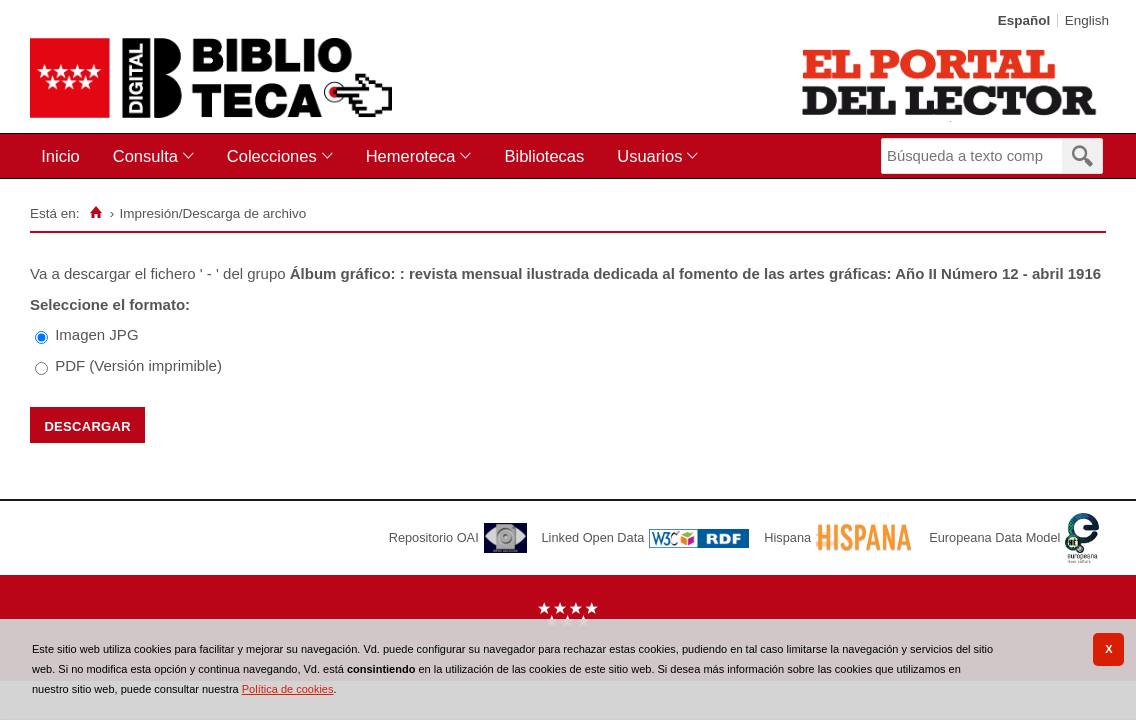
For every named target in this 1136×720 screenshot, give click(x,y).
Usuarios (649, 156)
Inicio (60, 156)
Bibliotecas (544, 156)
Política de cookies (288, 689)
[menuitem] (64, 156)
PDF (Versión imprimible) (138, 365)
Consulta (145, 156)
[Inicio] (95, 213)
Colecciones (272, 156)
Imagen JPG (96, 334)
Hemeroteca (411, 156)
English (1087, 20)
